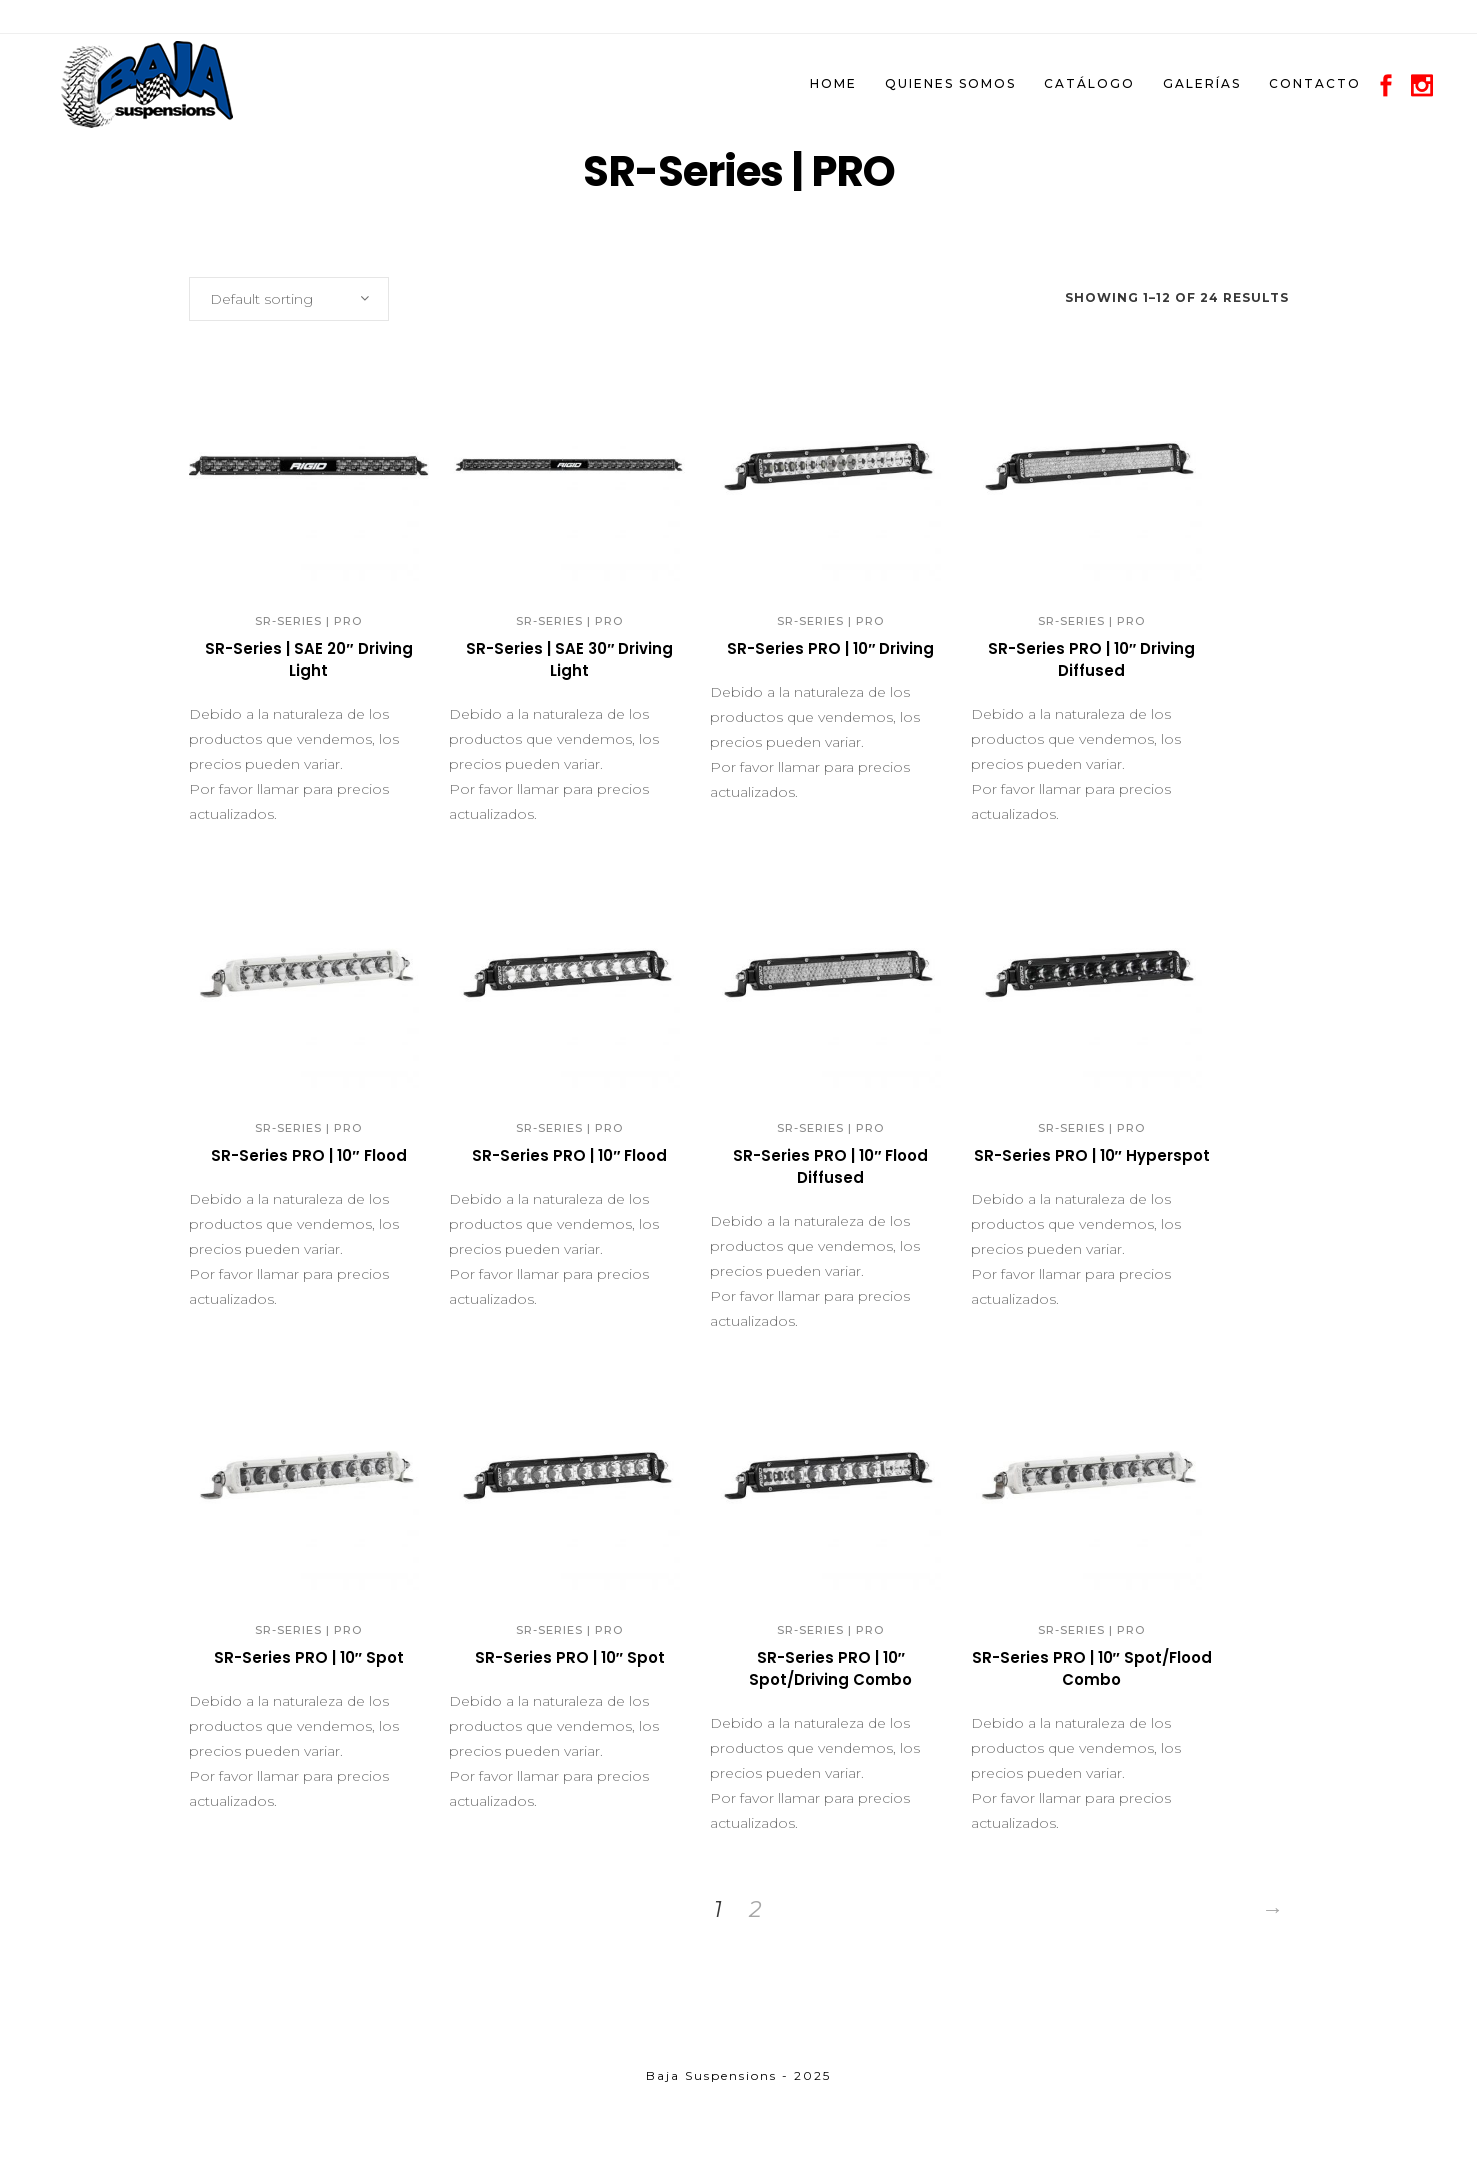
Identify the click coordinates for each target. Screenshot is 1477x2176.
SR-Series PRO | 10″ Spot (309, 1657)
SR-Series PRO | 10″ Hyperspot (1092, 1155)
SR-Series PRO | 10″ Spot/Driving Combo (830, 1668)
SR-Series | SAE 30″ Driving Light (569, 659)
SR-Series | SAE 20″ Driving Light (308, 659)
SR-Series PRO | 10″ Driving (830, 648)
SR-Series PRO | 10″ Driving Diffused (1091, 659)
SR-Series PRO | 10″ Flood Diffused (830, 1166)
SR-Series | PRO (308, 621)
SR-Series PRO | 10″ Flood (308, 1155)
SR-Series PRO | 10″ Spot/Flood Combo (1092, 1668)
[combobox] (289, 299)
